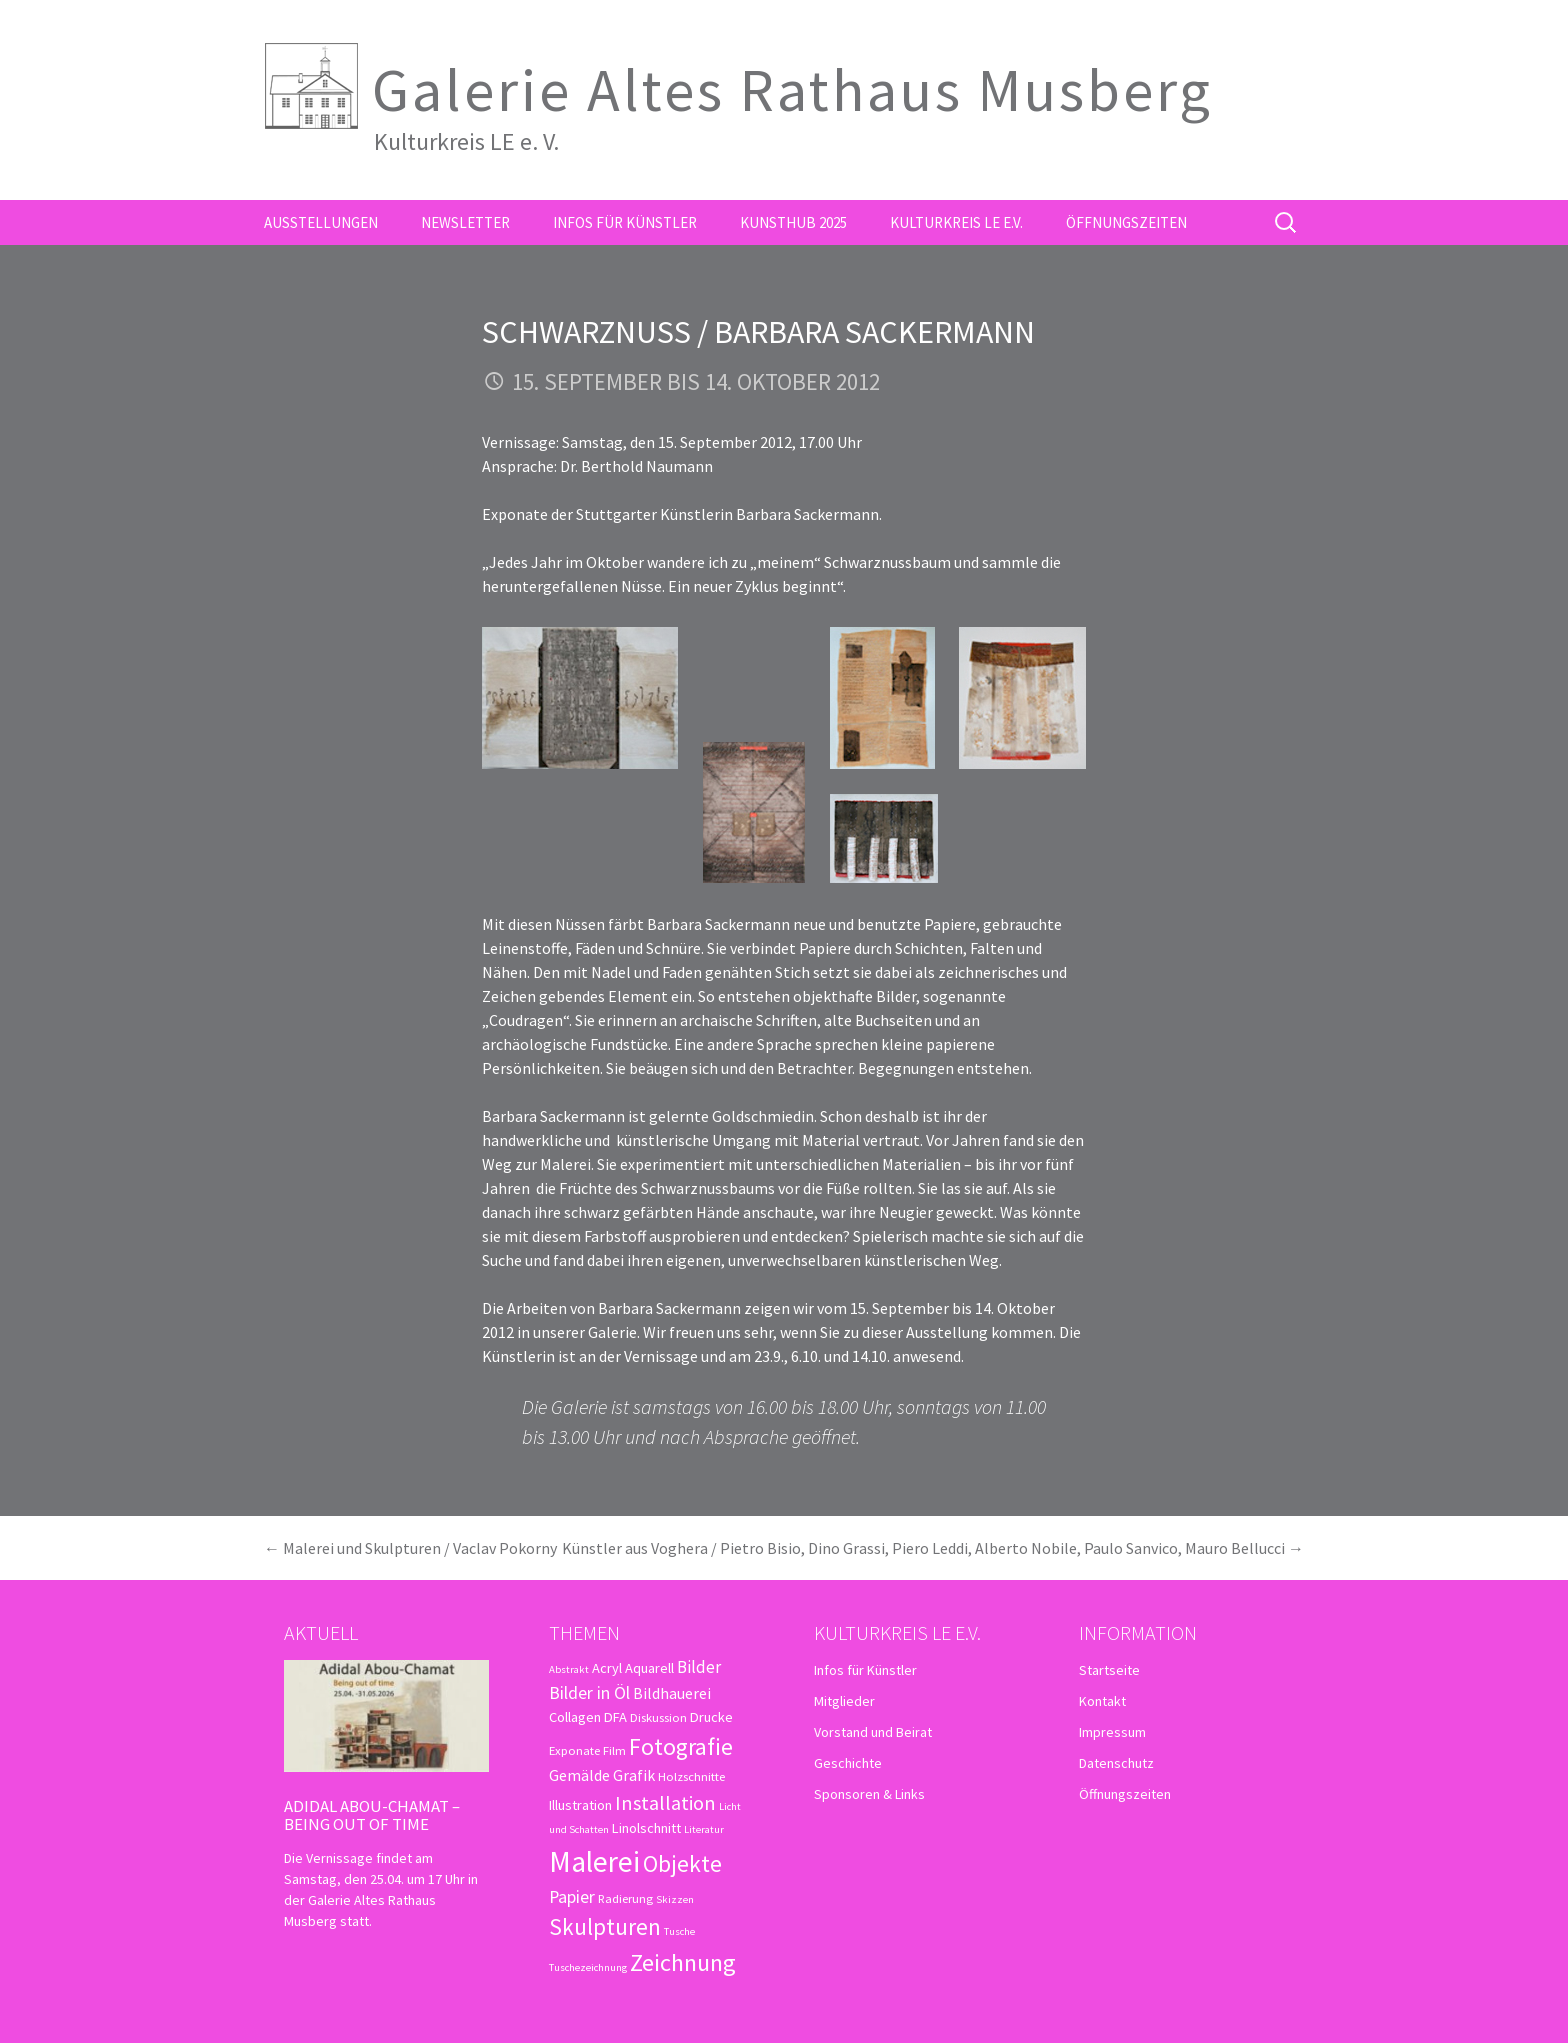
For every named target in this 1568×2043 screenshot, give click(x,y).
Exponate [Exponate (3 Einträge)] (574, 1750)
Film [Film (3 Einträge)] (614, 1750)
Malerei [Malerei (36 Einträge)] (594, 1861)
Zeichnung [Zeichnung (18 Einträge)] (683, 1962)
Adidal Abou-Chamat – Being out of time (372, 1815)
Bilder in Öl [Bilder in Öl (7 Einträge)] (589, 1692)
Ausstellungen (321, 222)
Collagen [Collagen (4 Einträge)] (575, 1717)
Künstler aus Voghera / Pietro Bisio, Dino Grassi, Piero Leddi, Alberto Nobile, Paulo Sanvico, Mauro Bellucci (933, 1548)
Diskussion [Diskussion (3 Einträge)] (658, 1717)
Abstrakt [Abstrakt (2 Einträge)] (569, 1669)
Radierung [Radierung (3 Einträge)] (625, 1898)
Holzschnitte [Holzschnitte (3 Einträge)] (691, 1776)
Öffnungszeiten (1126, 222)
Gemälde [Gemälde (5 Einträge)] (579, 1775)
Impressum (1112, 1732)
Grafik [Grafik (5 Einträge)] (634, 1775)
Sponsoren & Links (869, 1794)
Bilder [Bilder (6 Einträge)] (699, 1667)
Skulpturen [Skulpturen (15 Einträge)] (605, 1926)
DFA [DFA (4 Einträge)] (615, 1717)
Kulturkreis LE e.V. (956, 222)
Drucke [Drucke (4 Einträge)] (711, 1717)
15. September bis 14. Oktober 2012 (696, 381)
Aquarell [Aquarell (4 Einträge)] (649, 1668)
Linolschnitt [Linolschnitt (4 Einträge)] (646, 1828)
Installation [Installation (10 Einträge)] (665, 1803)
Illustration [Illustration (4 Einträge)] (580, 1805)
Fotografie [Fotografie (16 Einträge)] (681, 1746)
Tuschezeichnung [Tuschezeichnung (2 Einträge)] (588, 1967)
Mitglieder (844, 1701)
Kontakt (1102, 1701)
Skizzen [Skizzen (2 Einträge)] (675, 1899)
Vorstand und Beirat (873, 1732)
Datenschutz (1116, 1763)
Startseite (1109, 1670)
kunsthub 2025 (793, 222)
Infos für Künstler (625, 222)
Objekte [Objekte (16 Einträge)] (682, 1863)
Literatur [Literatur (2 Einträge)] (704, 1829)
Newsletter (465, 222)
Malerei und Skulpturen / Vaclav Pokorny (410, 1548)
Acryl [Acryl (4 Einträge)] (607, 1668)
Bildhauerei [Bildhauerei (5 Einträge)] (672, 1693)
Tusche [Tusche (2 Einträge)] (679, 1931)
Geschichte (848, 1763)
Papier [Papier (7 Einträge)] (572, 1896)
